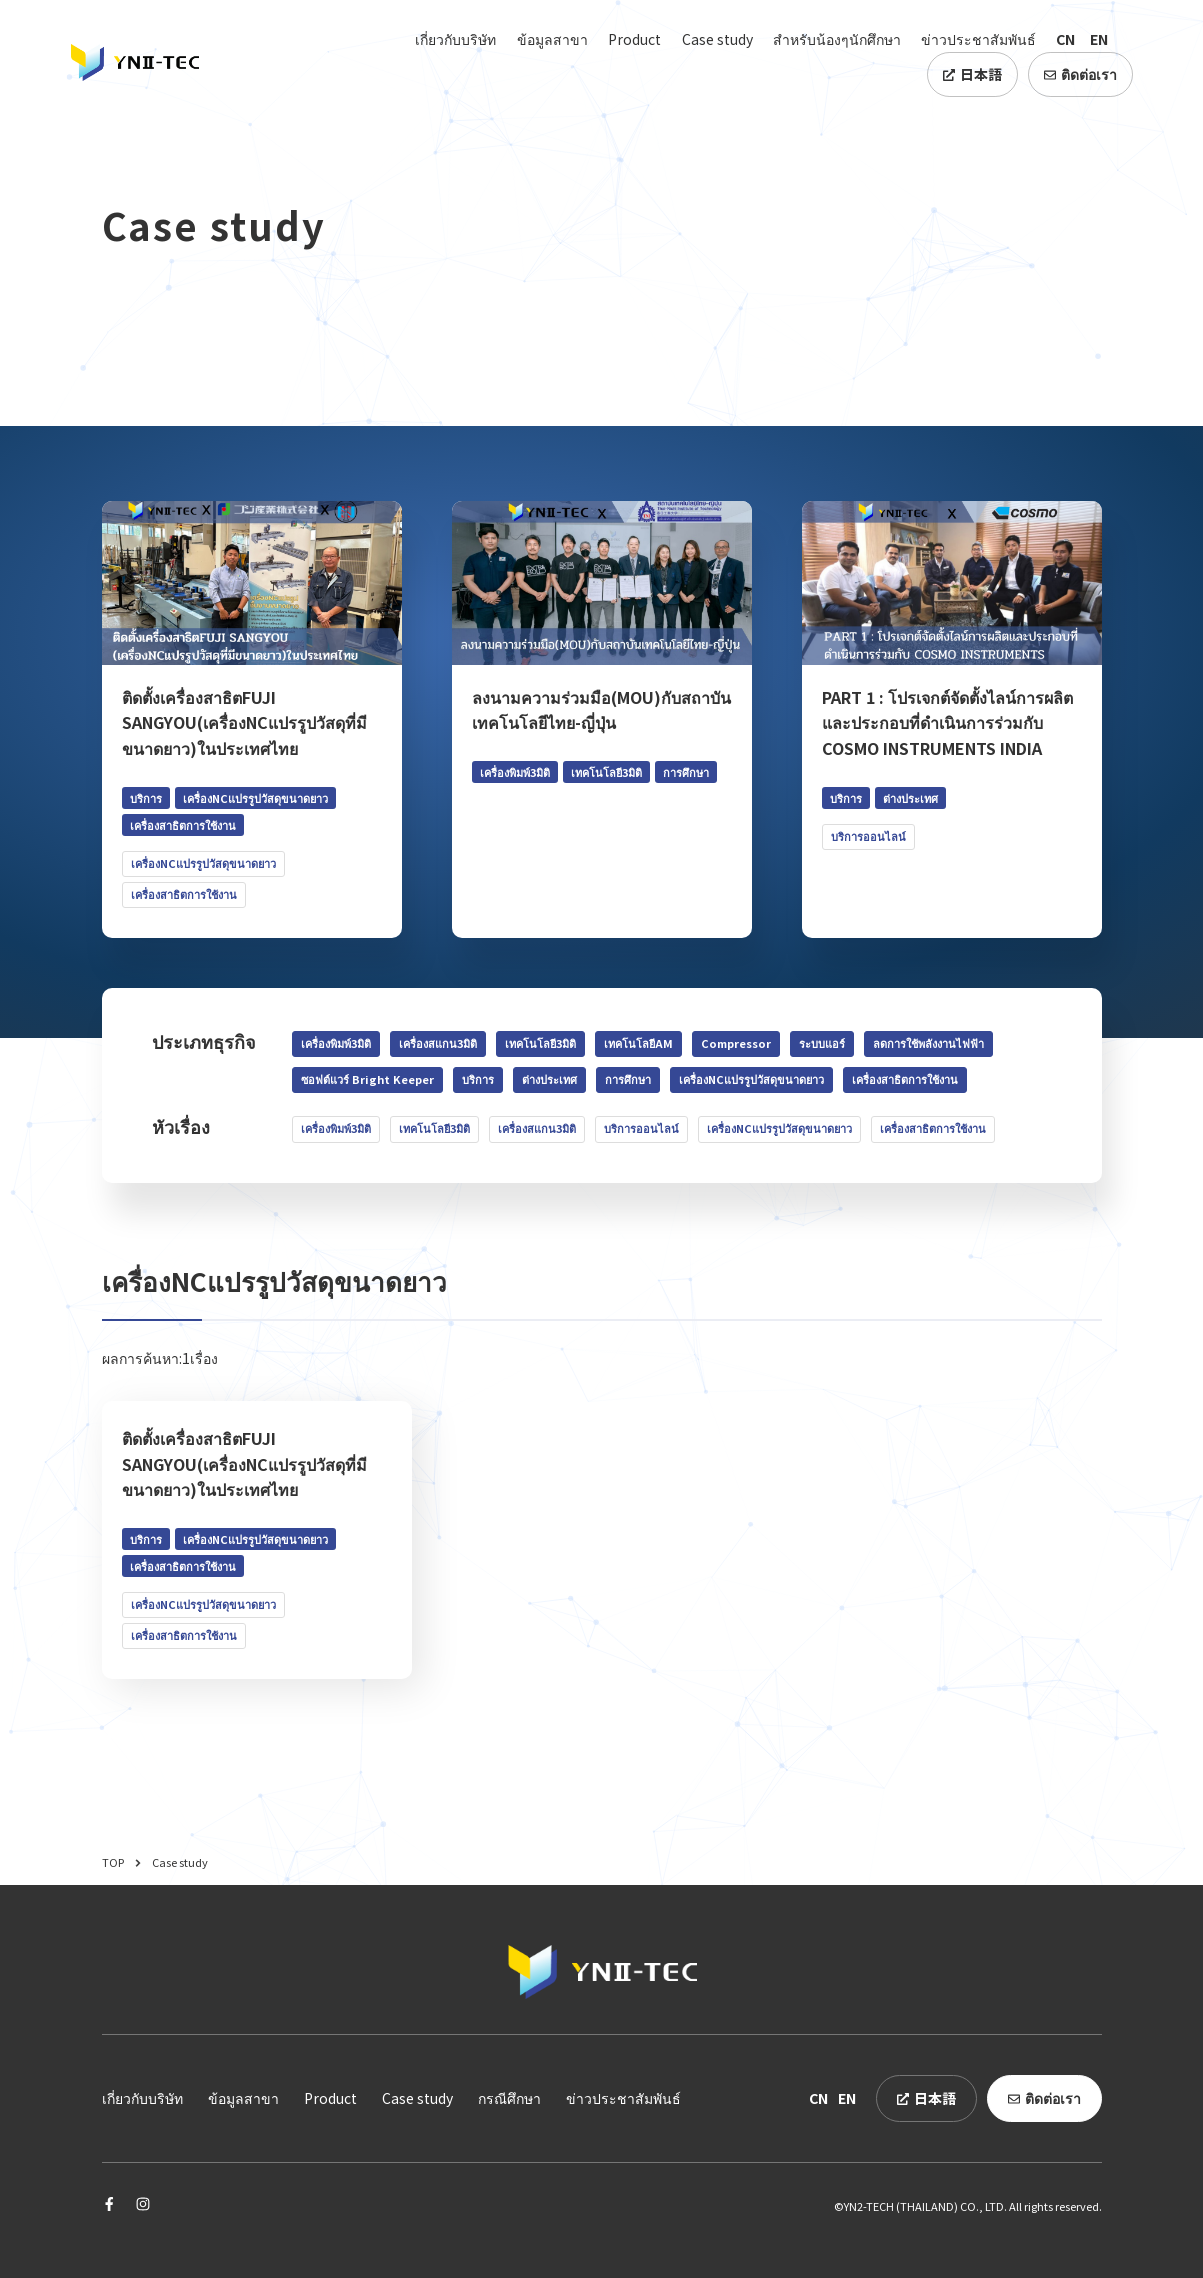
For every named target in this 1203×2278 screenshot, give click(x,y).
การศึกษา (628, 1079)
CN (1065, 39)
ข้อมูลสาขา (552, 39)
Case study (717, 39)
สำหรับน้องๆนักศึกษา (837, 39)
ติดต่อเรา (1080, 74)
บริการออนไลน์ (641, 1128)
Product (634, 39)
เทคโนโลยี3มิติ (540, 1043)
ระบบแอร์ (822, 1043)
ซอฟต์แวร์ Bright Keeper (367, 1079)
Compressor (736, 1043)
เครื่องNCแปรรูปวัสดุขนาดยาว (751, 1079)
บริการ (478, 1079)
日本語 (972, 74)
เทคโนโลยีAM (638, 1043)
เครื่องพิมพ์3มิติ (336, 1043)
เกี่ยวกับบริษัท (455, 39)
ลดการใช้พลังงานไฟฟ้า (928, 1043)
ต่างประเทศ (549, 1079)
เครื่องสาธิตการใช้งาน (905, 1079)
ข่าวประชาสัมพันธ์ (978, 39)
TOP (122, 1862)
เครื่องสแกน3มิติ (438, 1043)
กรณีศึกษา (509, 2098)
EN (1099, 39)
